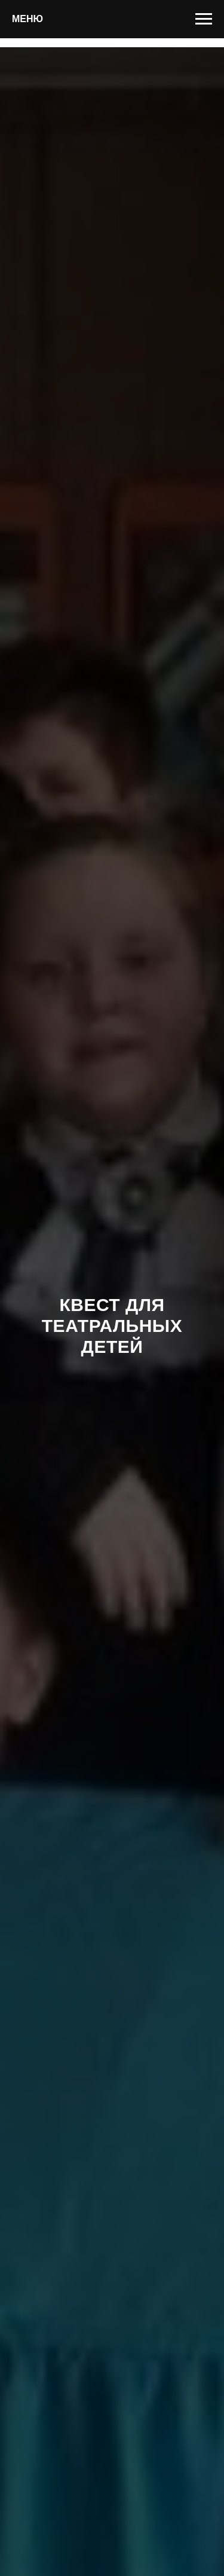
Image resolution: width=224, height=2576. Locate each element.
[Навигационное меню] (203, 19)
